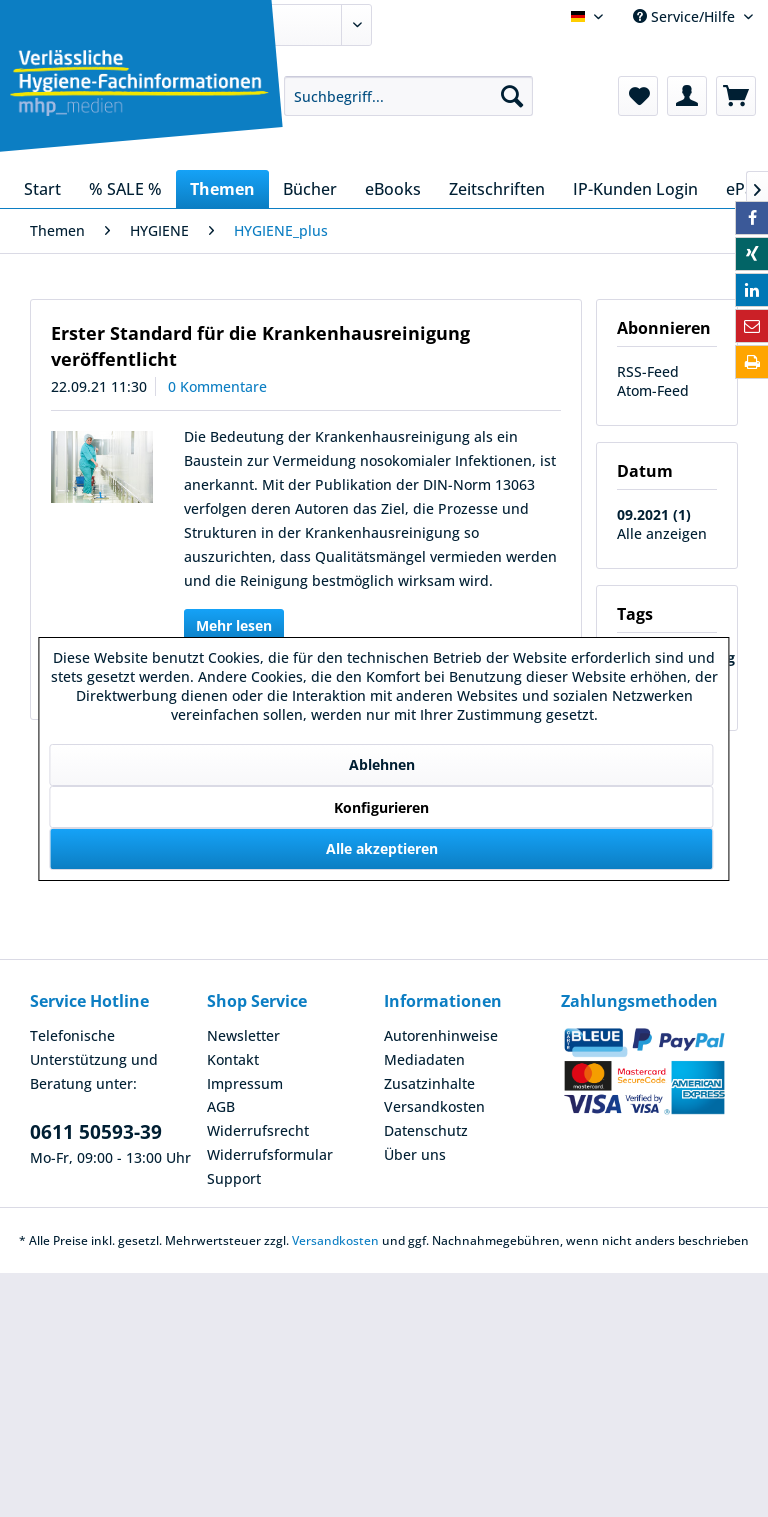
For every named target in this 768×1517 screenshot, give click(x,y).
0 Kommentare (217, 386)
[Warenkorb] (736, 96)
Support (234, 1178)
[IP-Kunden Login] (635, 189)
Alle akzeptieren (382, 848)
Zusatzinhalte (429, 1083)
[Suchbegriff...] (409, 96)
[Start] (42, 189)
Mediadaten (424, 1059)
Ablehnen (382, 764)
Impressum (245, 1083)
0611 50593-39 (96, 1132)
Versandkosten (434, 1106)
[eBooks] (393, 189)
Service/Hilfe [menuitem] (686, 16)
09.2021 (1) (654, 514)
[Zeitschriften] (497, 189)
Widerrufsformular (270, 1154)
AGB (221, 1106)
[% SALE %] (125, 189)
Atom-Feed (653, 390)
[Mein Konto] (687, 96)
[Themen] (222, 189)
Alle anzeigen (662, 533)
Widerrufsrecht (258, 1130)
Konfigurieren (381, 807)
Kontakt (233, 1059)
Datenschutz (426, 1130)
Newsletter (243, 1035)
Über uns (415, 1154)
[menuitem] (409, 96)
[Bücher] (310, 189)
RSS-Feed (648, 371)
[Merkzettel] (638, 96)
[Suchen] (512, 96)
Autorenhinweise (441, 1035)
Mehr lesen (234, 625)
